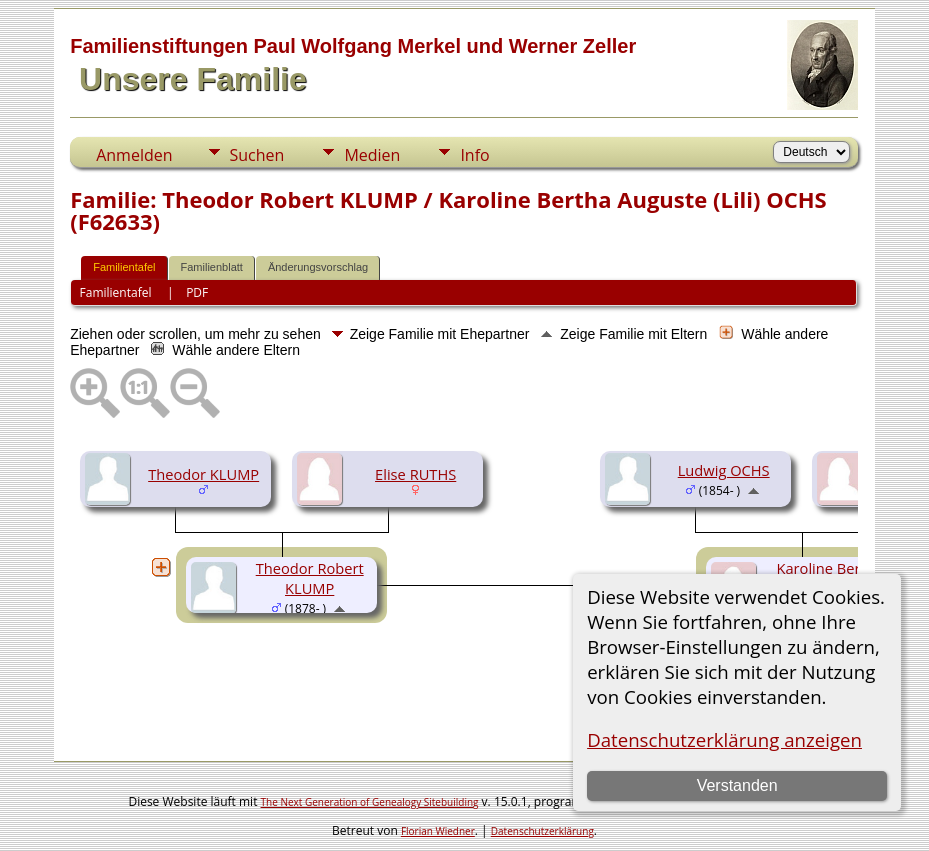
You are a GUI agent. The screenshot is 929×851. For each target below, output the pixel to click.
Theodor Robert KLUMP (310, 578)
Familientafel (124, 267)
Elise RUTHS (415, 474)
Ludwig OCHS (724, 470)
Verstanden (737, 785)
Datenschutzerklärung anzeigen (724, 739)
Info (474, 155)
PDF (197, 292)
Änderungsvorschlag (318, 267)
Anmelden (134, 155)
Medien (372, 155)
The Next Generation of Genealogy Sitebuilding (370, 802)
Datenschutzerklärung (542, 831)
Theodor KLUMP (203, 474)
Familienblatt (212, 267)
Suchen (257, 155)
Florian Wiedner (438, 831)
